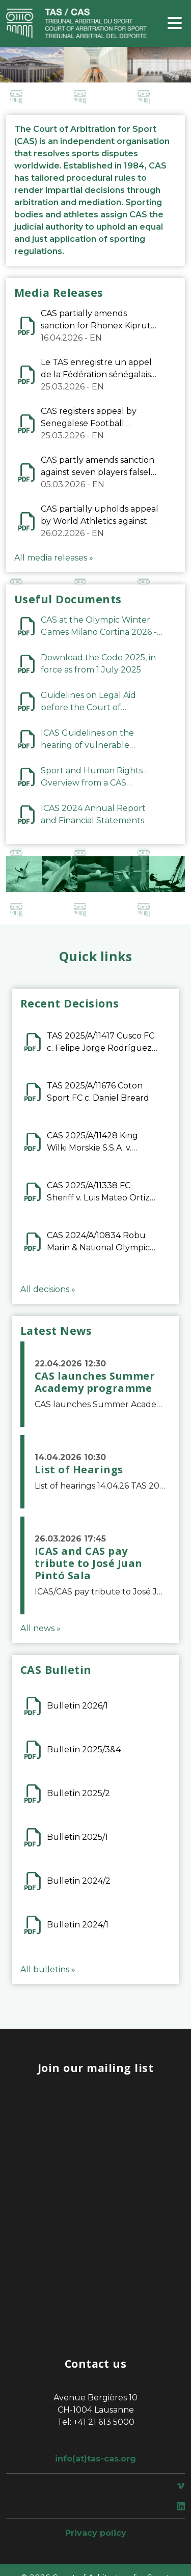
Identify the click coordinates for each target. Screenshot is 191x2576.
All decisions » (47, 1289)
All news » (40, 1628)
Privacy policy (95, 2533)
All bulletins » (47, 1969)
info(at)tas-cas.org (95, 2458)
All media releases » (53, 558)
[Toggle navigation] (175, 23)
